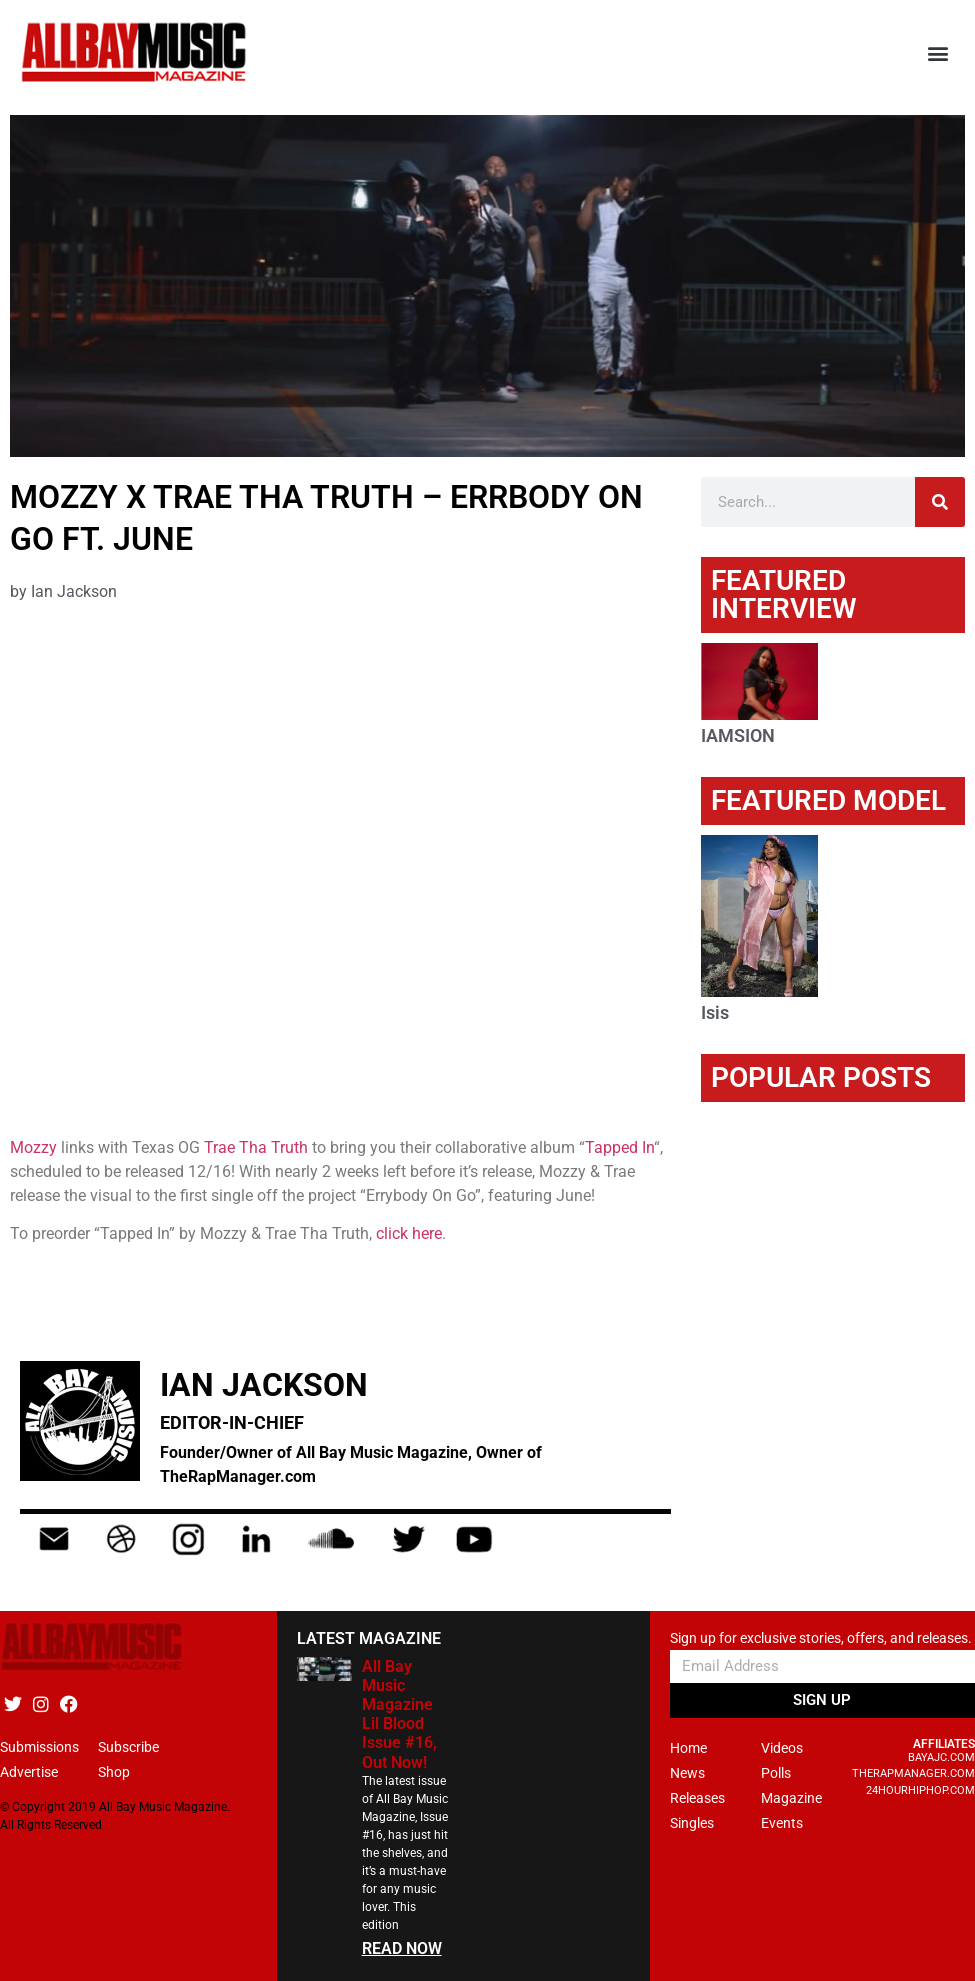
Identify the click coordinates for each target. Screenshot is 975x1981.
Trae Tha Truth (256, 1147)
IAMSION (738, 735)
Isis (715, 1012)
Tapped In (619, 1147)
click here (409, 1233)
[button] (938, 52)
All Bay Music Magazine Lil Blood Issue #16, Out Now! (399, 1714)
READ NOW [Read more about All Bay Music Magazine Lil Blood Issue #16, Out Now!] (402, 1948)
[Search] (940, 502)
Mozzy (33, 1147)
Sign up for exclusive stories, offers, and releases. (821, 1638)
